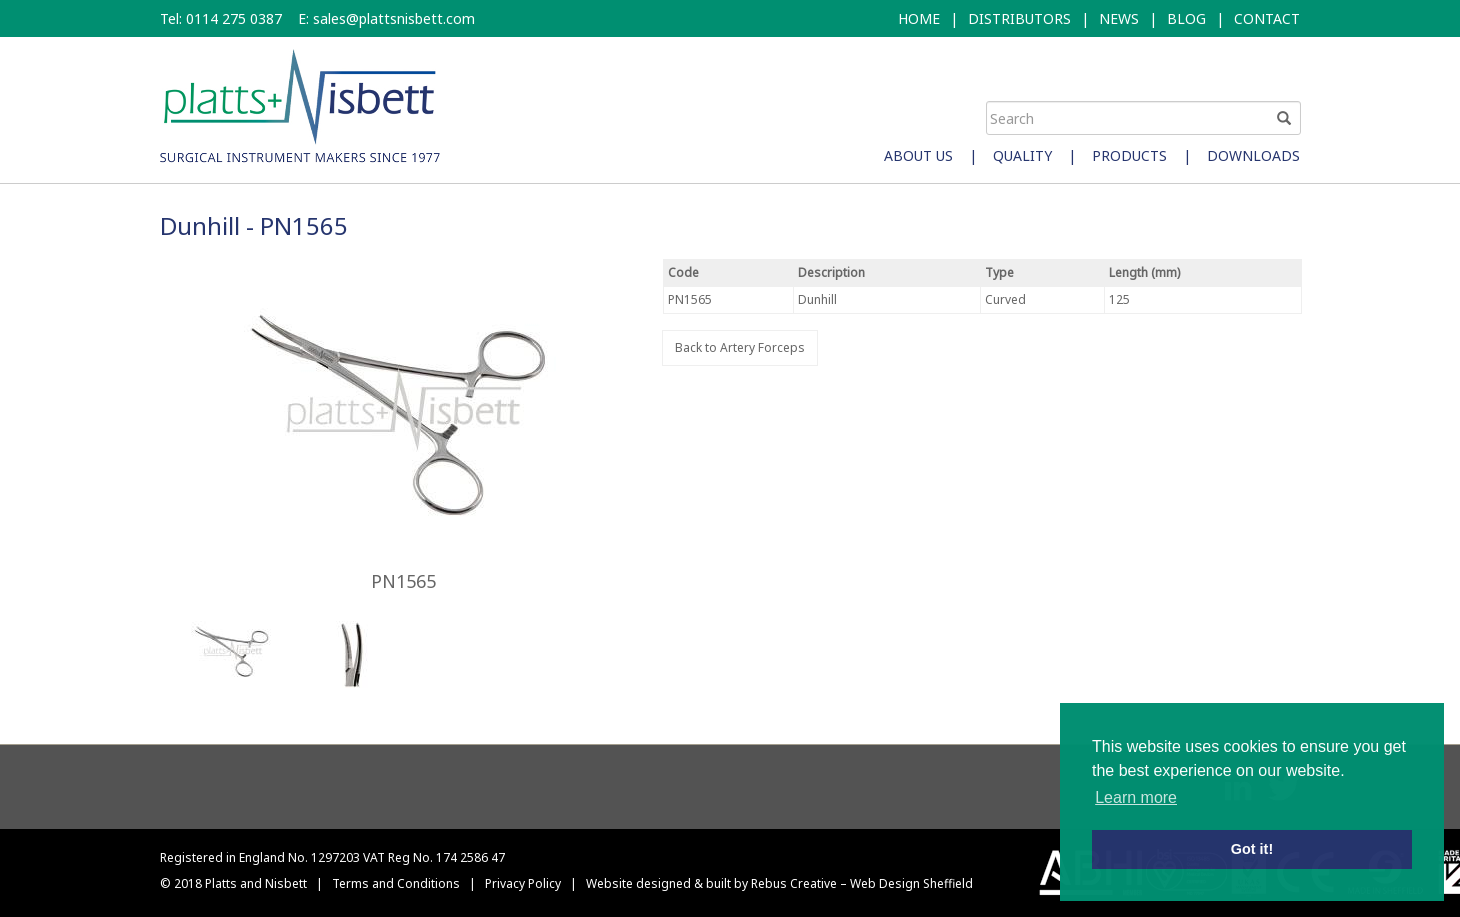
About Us (918, 155)
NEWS (1119, 18)
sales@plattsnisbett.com (394, 18)
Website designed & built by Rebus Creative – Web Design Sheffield (779, 883)
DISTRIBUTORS (1019, 18)
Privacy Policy (523, 883)
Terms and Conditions (396, 883)
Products (1129, 155)
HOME (919, 18)
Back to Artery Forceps (740, 347)
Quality (1022, 155)
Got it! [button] (1252, 849)
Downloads (1253, 155)
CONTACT (1267, 18)
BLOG (1186, 18)
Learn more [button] (1136, 797)
